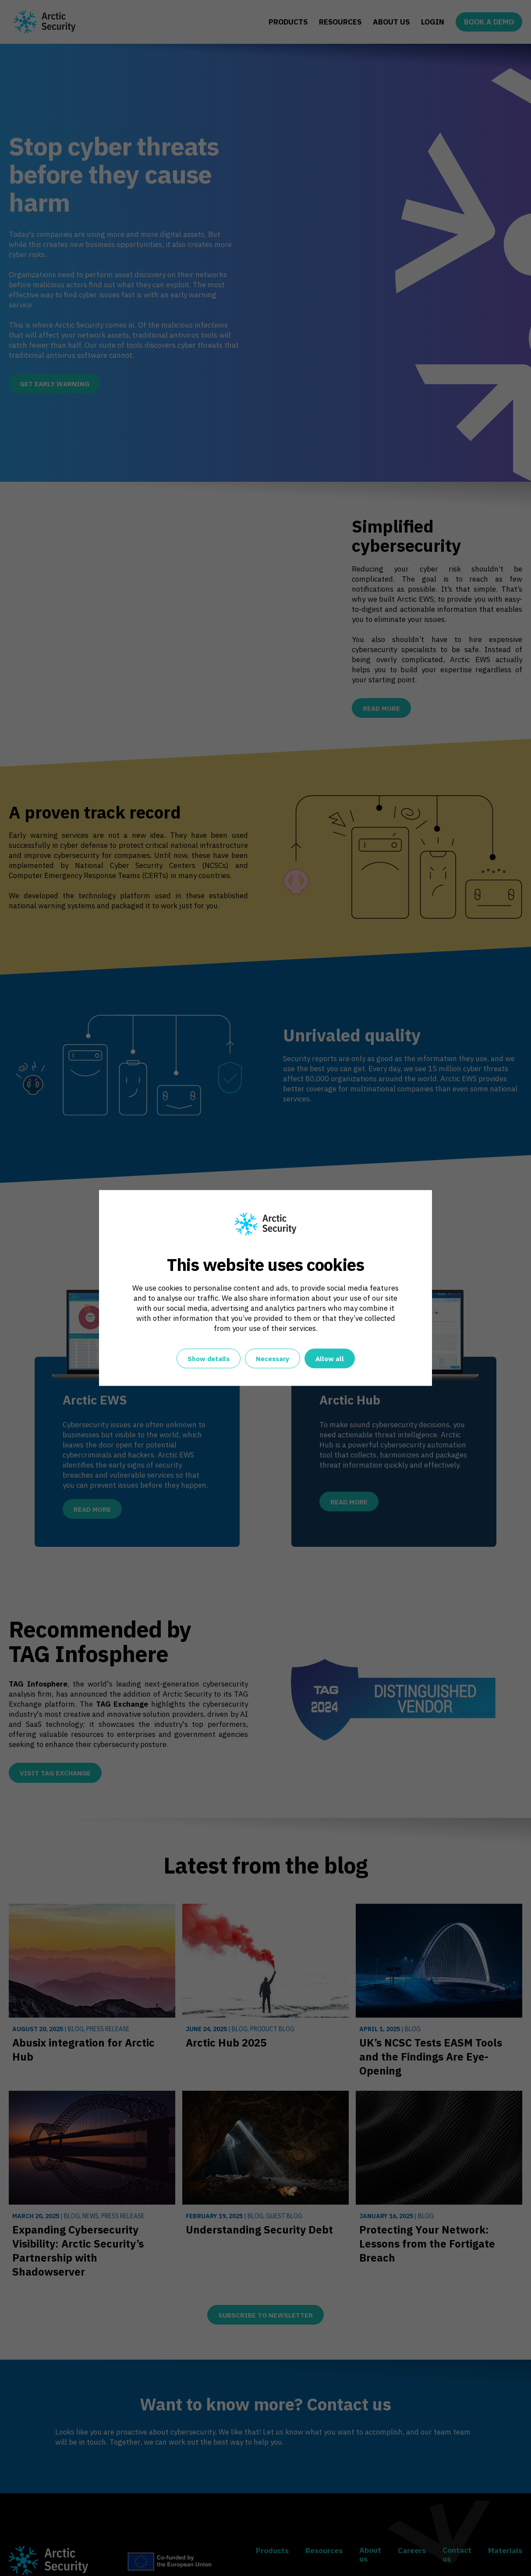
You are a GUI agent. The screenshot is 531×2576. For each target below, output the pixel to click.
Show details (209, 1359)
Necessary (272, 1359)
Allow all (329, 1359)
